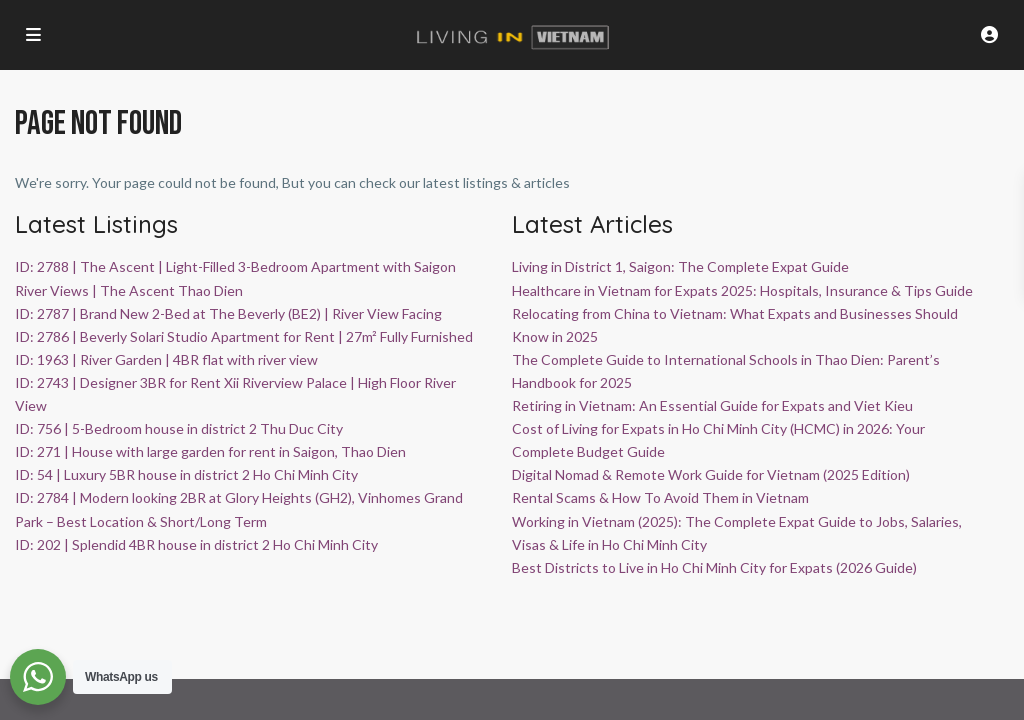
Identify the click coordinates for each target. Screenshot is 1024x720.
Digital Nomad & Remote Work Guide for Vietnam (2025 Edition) (711, 474)
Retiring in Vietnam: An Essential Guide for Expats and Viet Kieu (712, 405)
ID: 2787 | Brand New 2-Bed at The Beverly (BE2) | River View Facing (228, 313)
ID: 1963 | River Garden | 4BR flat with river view (166, 359)
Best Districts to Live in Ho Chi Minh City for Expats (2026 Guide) (714, 567)
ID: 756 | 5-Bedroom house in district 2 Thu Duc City (179, 428)
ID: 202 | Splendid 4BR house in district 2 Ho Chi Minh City (196, 544)
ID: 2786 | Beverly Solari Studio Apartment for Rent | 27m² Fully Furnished (244, 336)
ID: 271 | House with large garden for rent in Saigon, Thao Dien (210, 451)
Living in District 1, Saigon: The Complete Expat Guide (680, 266)
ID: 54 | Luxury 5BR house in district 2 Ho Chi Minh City (186, 474)
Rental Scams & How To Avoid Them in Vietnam (660, 497)
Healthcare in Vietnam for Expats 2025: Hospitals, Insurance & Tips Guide (742, 290)
